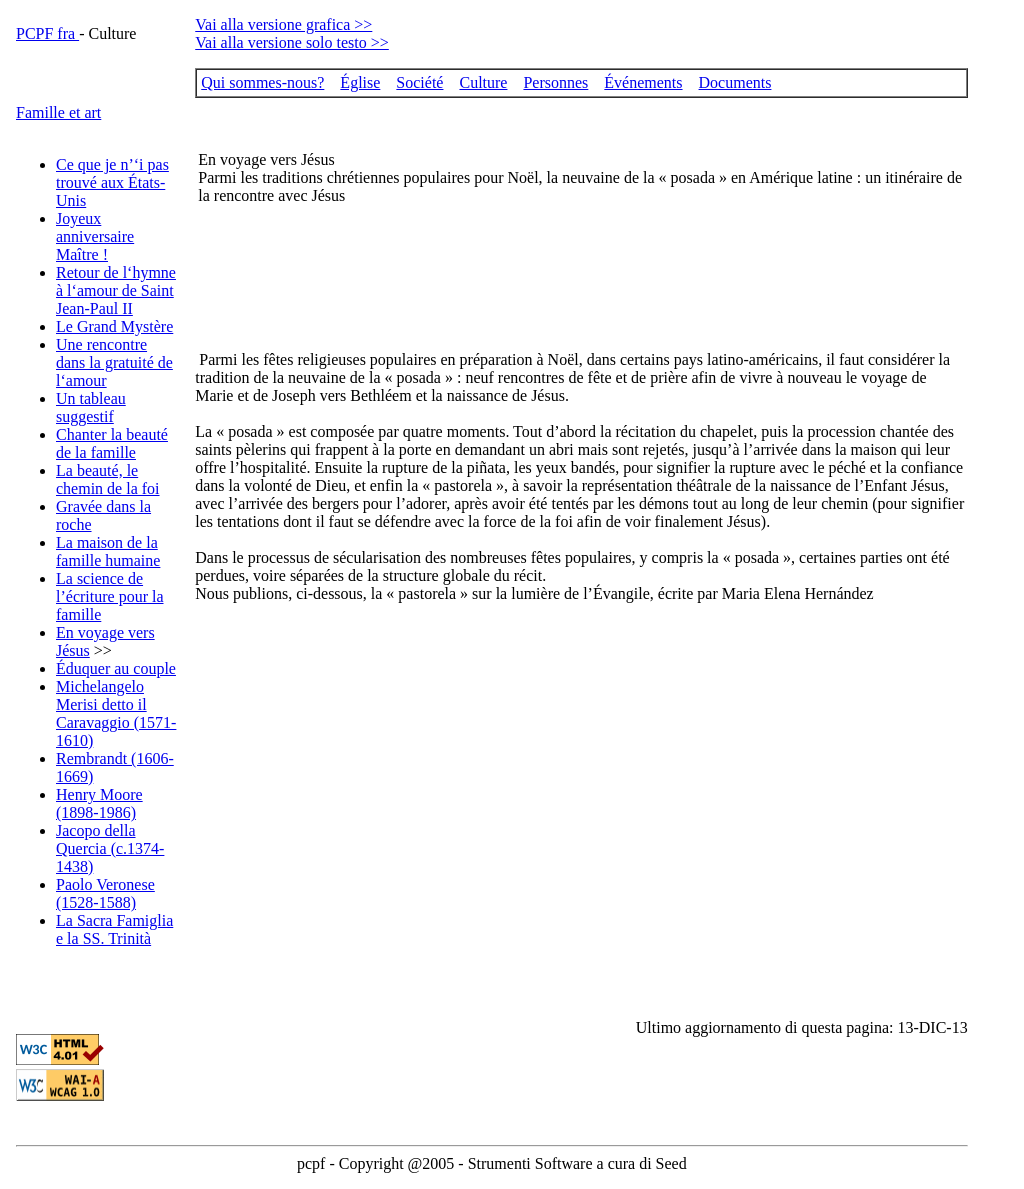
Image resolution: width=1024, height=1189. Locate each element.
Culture (483, 82)
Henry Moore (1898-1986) (99, 803)
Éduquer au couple (116, 668)
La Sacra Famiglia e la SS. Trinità (114, 929)
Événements (643, 82)
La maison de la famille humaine (108, 551)
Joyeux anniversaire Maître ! (95, 236)
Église (360, 82)
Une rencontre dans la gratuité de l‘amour (114, 362)
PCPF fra (47, 33)
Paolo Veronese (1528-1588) (105, 893)
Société (419, 82)
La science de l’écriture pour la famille (110, 596)
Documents (735, 82)
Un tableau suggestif (91, 407)
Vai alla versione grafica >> (283, 24)
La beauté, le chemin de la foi (108, 479)
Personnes (555, 82)
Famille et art (58, 112)
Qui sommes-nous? (262, 82)
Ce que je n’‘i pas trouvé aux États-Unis (112, 182)
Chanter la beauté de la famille (112, 443)
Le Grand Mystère (114, 326)
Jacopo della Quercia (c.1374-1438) (110, 848)
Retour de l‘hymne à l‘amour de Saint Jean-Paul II (116, 290)
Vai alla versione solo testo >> (292, 42)
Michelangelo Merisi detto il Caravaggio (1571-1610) (116, 713)
